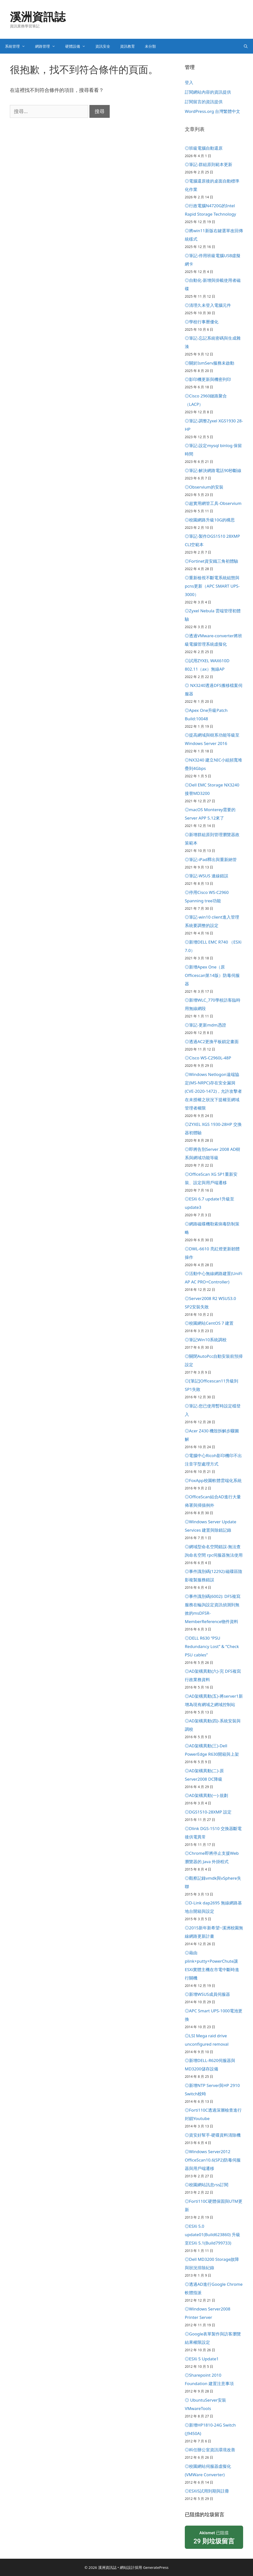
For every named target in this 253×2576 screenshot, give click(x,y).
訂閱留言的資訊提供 (204, 101)
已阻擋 (214, 2538)
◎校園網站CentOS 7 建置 (209, 1323)
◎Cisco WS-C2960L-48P (208, 1058)
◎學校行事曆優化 (201, 322)
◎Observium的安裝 (204, 487)
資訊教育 (127, 46)
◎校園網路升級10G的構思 (210, 520)
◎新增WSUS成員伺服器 (207, 1994)
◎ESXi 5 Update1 (202, 2359)
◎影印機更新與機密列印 (208, 379)
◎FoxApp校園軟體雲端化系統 (213, 1480)
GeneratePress (156, 2567)
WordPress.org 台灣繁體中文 (212, 111)
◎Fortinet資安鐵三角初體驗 (211, 561)
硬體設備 (77, 46)
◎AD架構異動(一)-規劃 (206, 1795)
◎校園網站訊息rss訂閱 (206, 2184)
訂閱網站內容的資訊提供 (208, 92)
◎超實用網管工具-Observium (213, 503)
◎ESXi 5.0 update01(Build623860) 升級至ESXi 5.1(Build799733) (212, 2234)
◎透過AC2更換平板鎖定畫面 (212, 1041)
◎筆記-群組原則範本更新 (208, 164)
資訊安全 (102, 46)
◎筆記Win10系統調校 (206, 1339)
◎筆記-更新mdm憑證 (205, 1025)
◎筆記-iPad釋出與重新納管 (211, 859)
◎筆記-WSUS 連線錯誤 (206, 876)
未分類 (150, 46)
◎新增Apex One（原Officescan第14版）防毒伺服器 (212, 975)
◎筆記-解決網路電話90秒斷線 (213, 470)
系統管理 (17, 46)
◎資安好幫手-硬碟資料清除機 (213, 2135)
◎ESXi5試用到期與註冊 (207, 2491)
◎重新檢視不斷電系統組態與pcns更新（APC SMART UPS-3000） (212, 586)
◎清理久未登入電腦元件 (208, 305)
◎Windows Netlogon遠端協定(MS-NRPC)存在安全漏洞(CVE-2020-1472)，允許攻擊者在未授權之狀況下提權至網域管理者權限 (213, 1091)
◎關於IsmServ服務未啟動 (209, 363)
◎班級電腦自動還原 (204, 148)
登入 (189, 82)
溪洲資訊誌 (37, 16)
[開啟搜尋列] (245, 46)
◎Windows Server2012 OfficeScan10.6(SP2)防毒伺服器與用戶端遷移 (213, 2160)
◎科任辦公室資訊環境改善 (210, 2449)
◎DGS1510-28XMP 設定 (208, 1812)
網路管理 (47, 46)
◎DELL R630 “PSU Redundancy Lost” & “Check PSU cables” (212, 1646)
